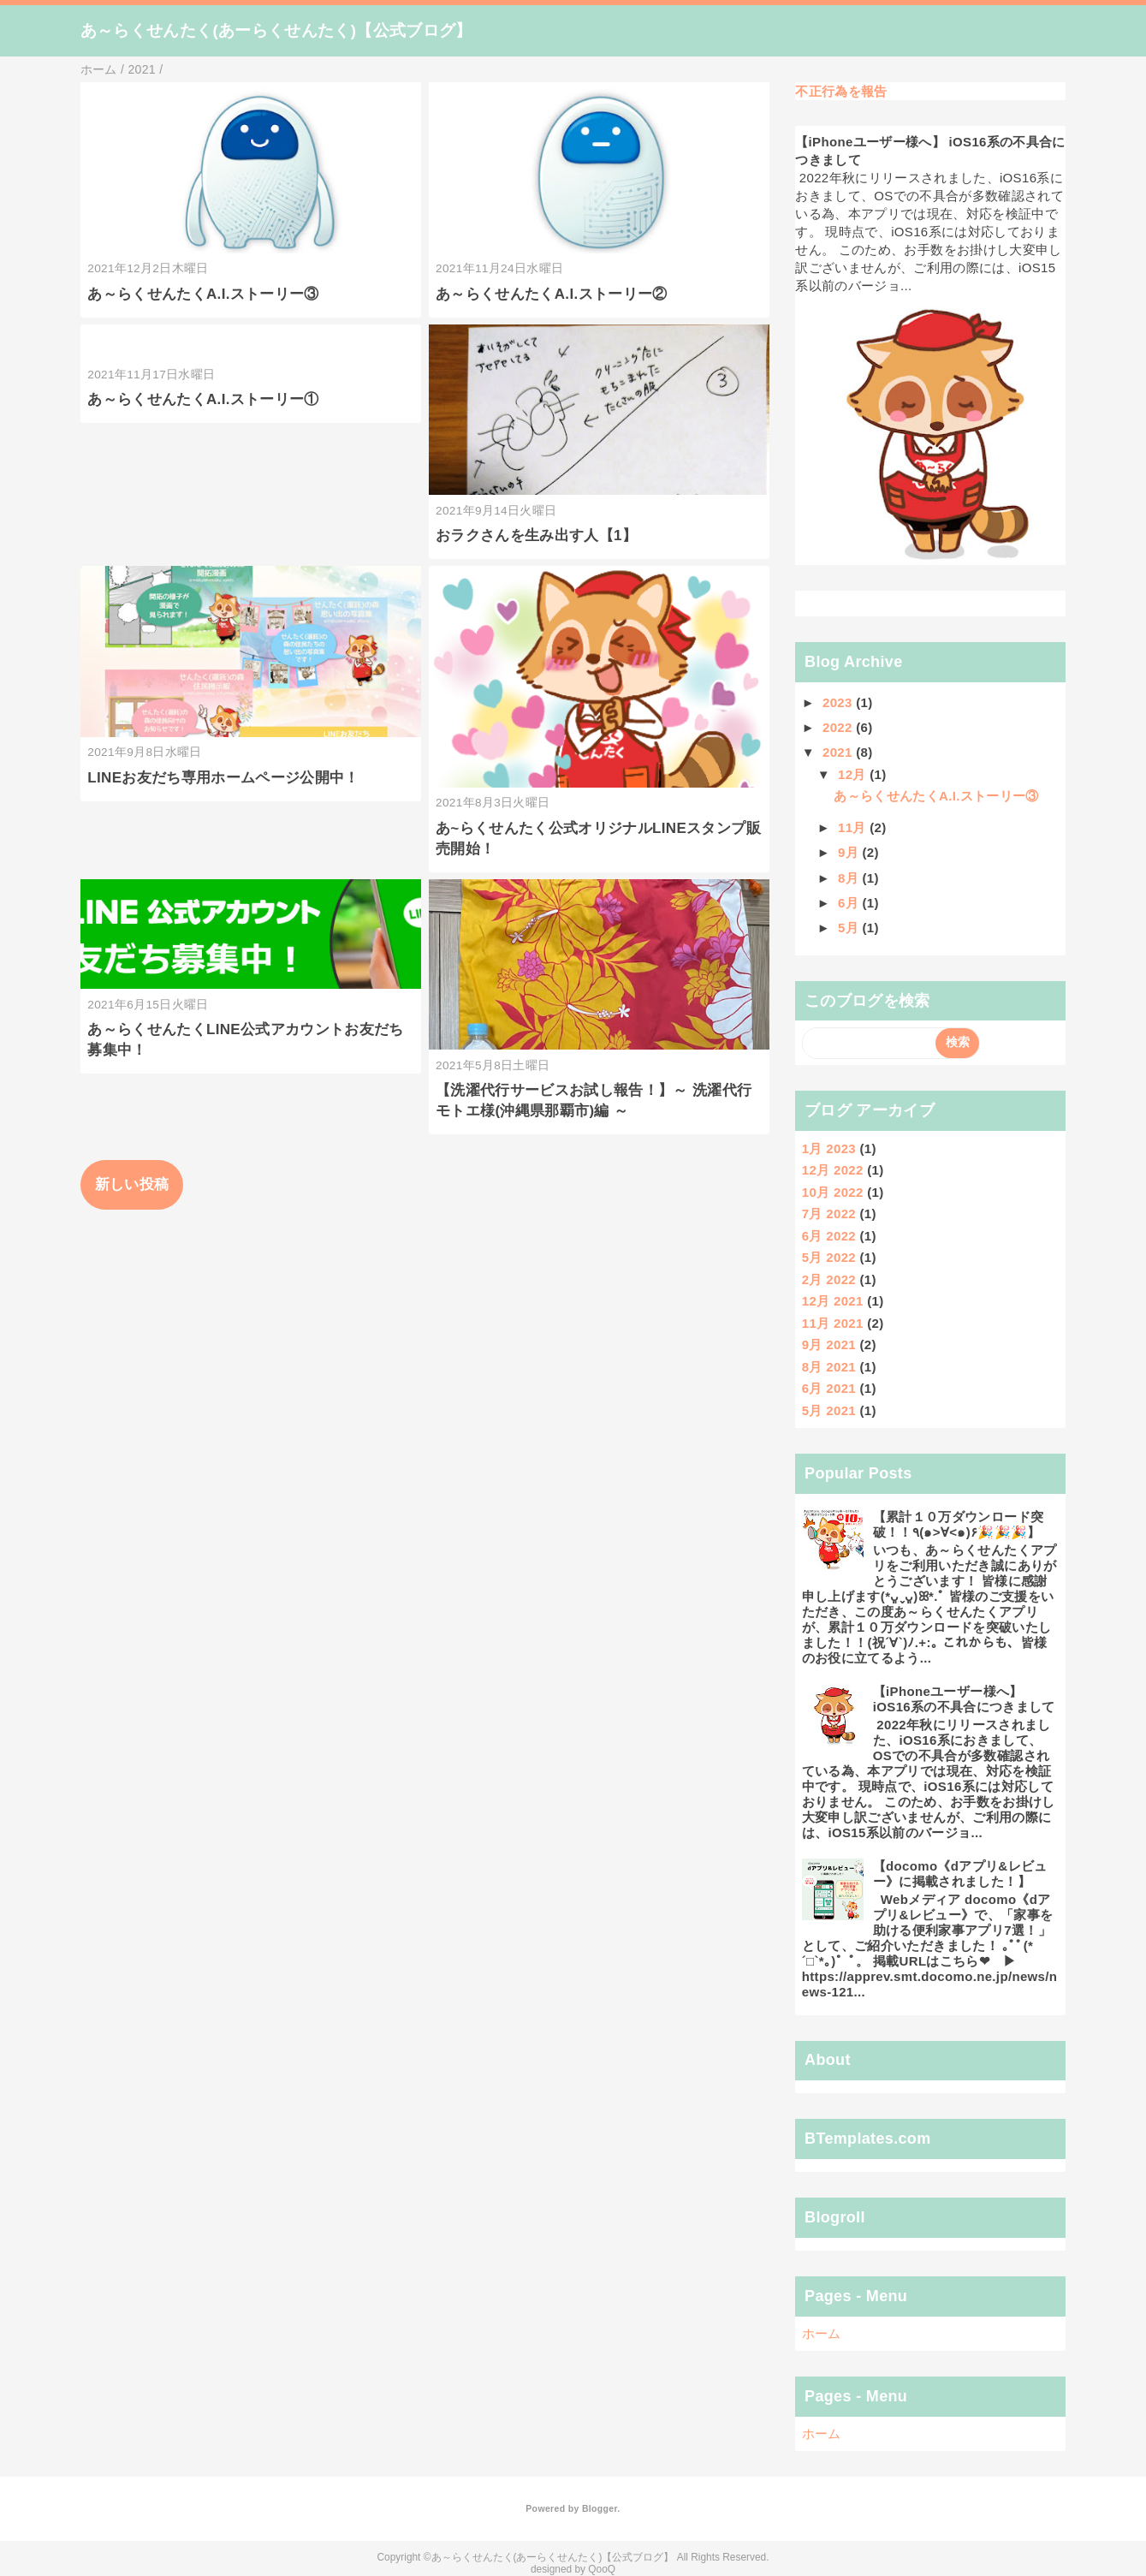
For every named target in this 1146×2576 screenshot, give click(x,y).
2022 (839, 727)
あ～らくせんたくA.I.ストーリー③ (203, 294)
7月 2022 (829, 1213)
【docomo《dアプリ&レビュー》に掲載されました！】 (960, 1874)
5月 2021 (829, 1410)
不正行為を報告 (841, 91)
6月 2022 (829, 1236)
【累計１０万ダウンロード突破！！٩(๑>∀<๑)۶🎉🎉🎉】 (958, 1524)
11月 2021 (833, 1323)
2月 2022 (829, 1279)
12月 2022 (833, 1170)
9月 (850, 852)
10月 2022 (833, 1192)
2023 (839, 702)
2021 (839, 752)
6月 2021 (829, 1388)
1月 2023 (829, 1148)
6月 (850, 902)
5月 (850, 927)
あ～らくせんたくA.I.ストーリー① (203, 399)
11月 (854, 827)
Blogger (599, 2508)
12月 (854, 774)
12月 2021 (833, 1301)
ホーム (821, 2333)
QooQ (601, 2569)
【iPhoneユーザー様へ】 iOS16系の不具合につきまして (964, 1699)
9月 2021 (829, 1344)
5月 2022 (829, 1257)
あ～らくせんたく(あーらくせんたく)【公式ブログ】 (276, 30)
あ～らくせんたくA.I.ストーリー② (552, 294)
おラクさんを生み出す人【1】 (536, 535)
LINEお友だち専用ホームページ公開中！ (223, 778)
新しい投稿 (132, 1184)
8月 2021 (829, 1366)
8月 (850, 878)
